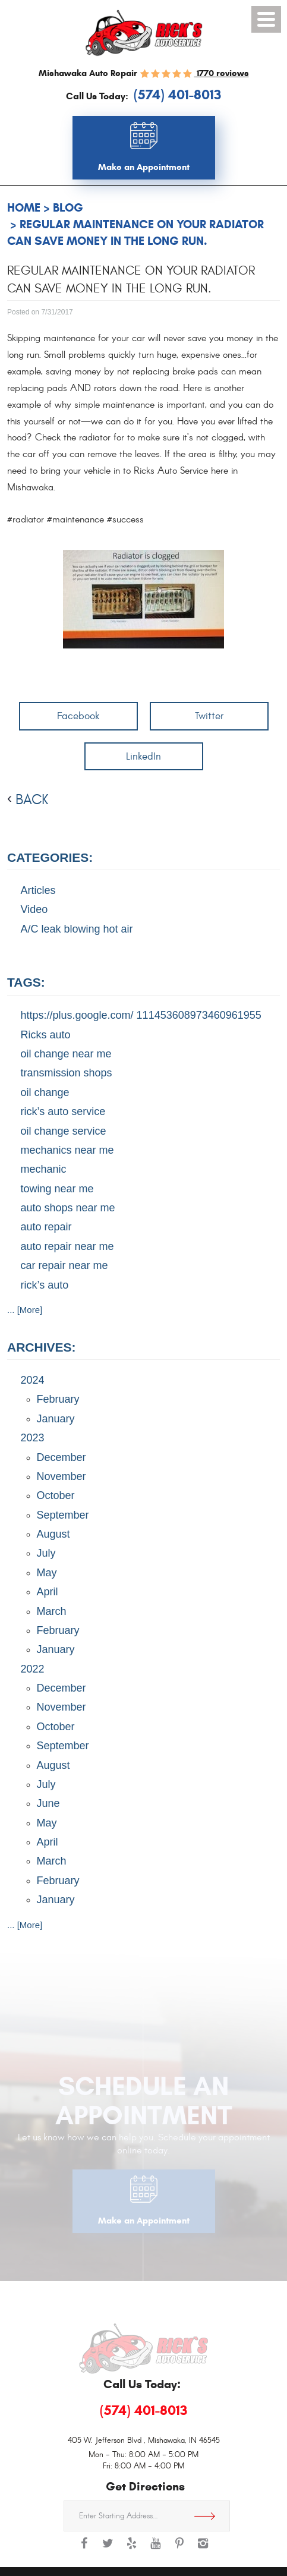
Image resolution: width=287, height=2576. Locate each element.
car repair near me (64, 1265)
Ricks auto (46, 1035)
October (56, 1495)
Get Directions (209, 2516)
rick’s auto (45, 1285)
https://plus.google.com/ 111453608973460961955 (141, 1015)
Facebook (78, 716)
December (61, 1457)
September (63, 1515)
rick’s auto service (63, 1111)
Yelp (132, 2549)
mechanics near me (67, 1150)
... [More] (24, 1310)
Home (23, 207)
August (53, 1534)
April (47, 1592)
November (61, 1476)
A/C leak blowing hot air (77, 929)
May (47, 1573)
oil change (45, 1092)
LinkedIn (143, 756)
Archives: (41, 1347)
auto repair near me (67, 1246)
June (48, 1803)
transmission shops (66, 1073)
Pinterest (179, 2549)
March (52, 1611)
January (56, 1419)
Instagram (203, 2549)
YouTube (156, 2549)
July (46, 1553)
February (58, 1399)
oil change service (63, 1131)
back (31, 800)
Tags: (26, 982)
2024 (33, 1380)
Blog (68, 207)
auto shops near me (68, 1208)
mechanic (44, 1169)
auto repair (46, 1227)
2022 (33, 1669)
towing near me (57, 1189)
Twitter (209, 716)
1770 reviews (221, 73)
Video (34, 909)
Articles (38, 890)
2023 (33, 1438)
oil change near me (66, 1054)
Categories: (50, 857)
